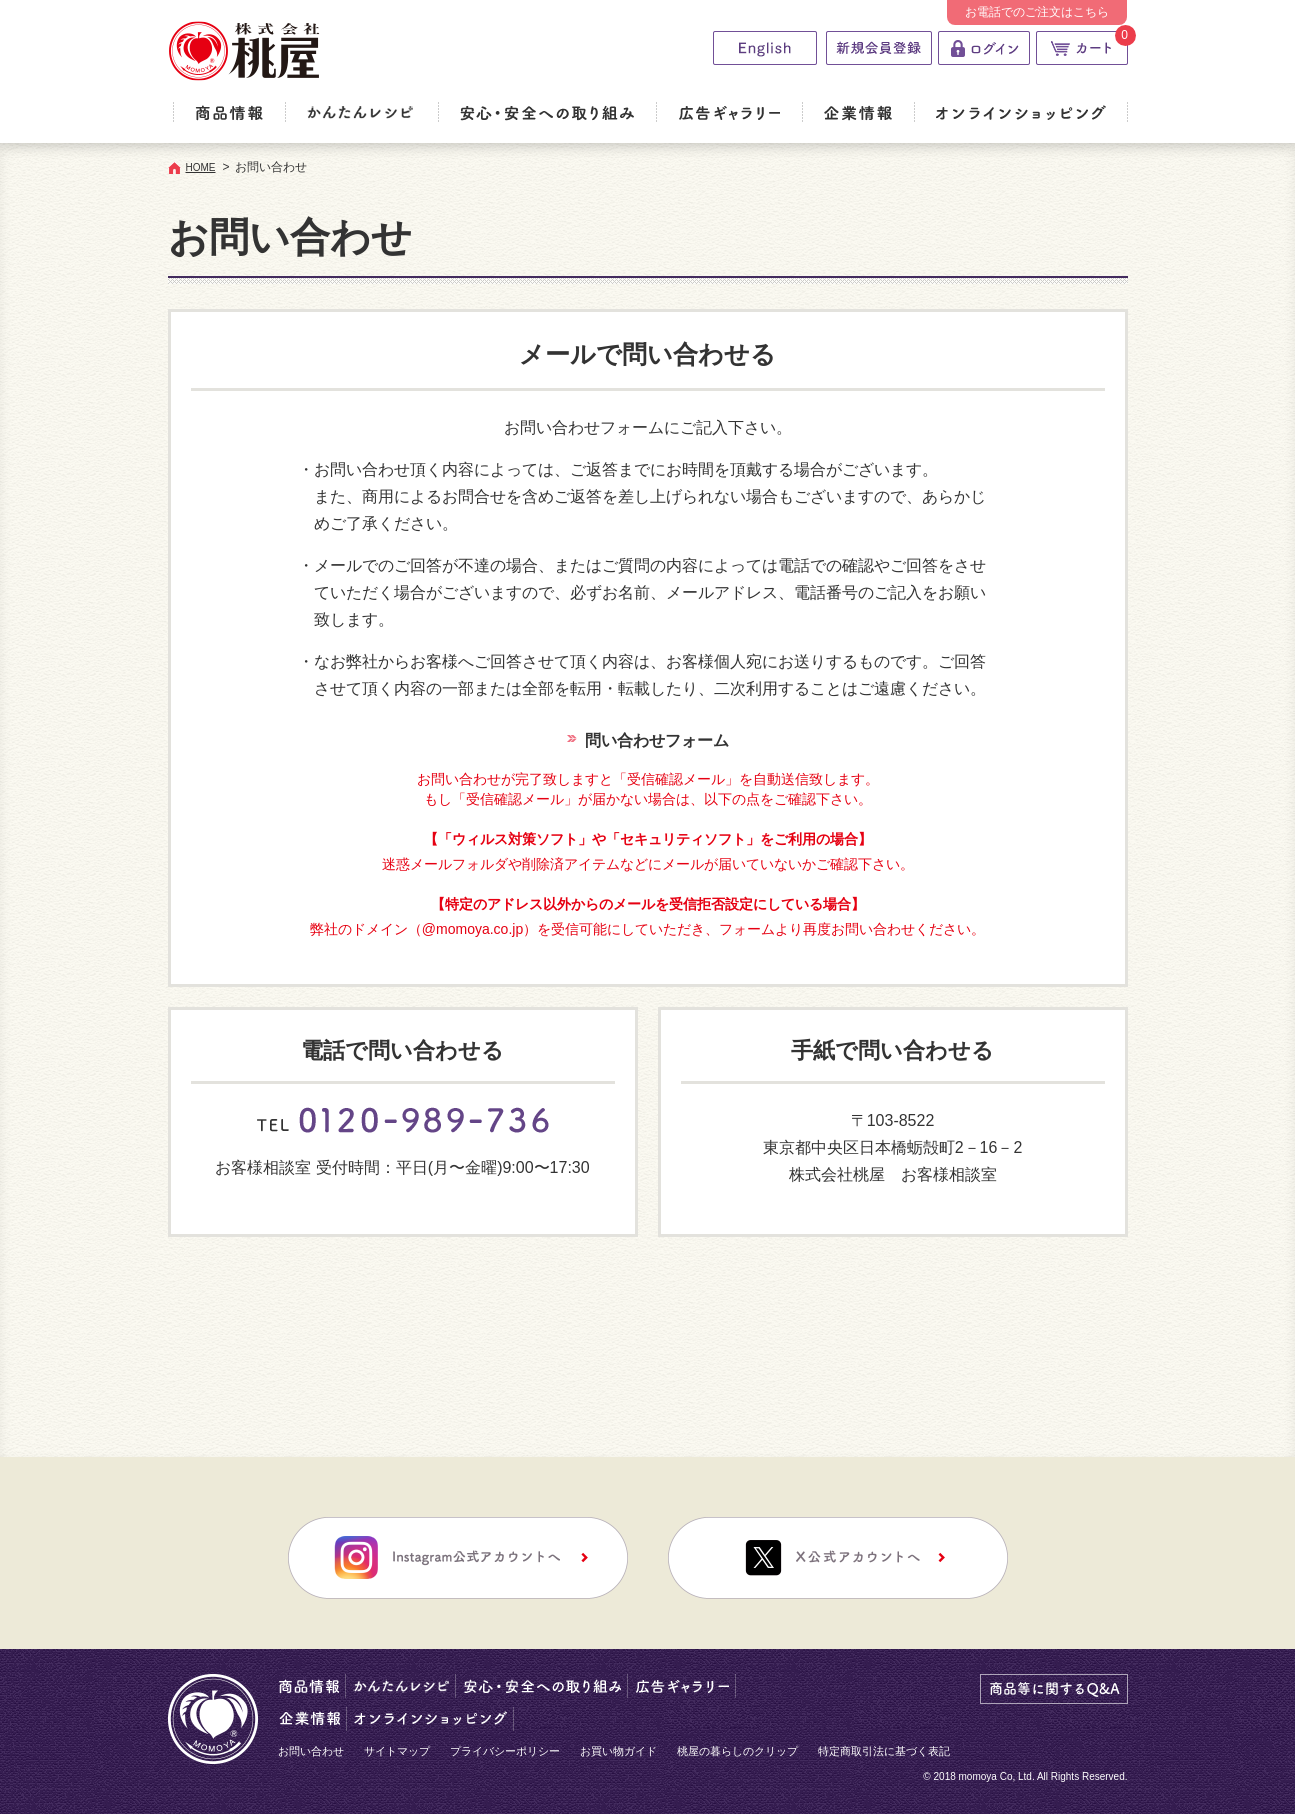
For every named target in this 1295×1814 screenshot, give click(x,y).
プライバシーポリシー (505, 1751)
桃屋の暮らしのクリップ (737, 1751)
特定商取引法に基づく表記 (884, 1751)
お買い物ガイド (618, 1751)
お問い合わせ (311, 1751)
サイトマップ (397, 1751)
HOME (201, 167)
